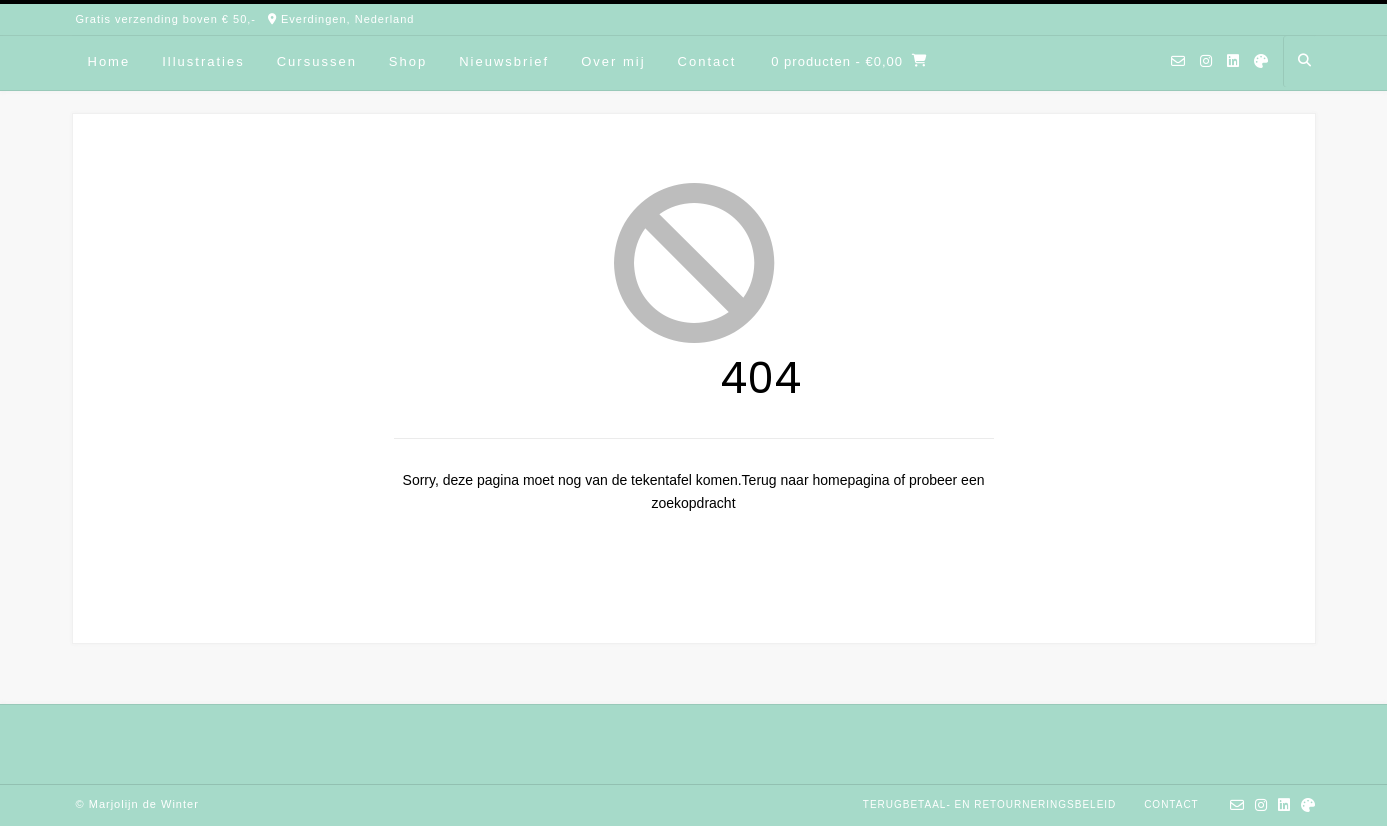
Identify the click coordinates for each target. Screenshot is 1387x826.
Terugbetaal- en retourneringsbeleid (990, 804)
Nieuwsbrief (504, 61)
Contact (707, 61)
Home (109, 61)
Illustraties (203, 61)
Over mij (613, 61)
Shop (408, 61)
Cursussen (317, 61)
